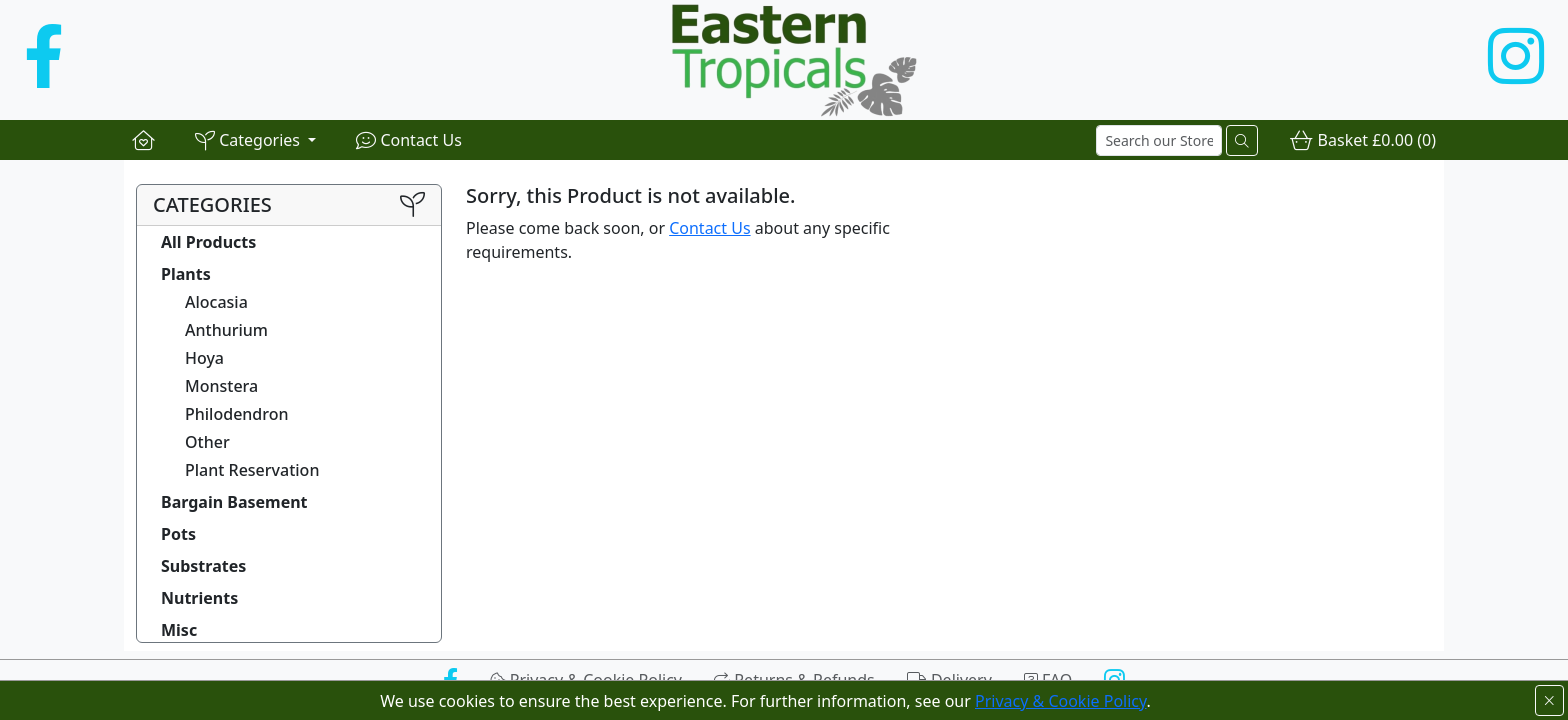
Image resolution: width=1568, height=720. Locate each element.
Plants (186, 274)
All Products (208, 242)
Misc (179, 630)
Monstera (221, 386)
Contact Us (709, 228)
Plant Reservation (252, 470)
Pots (178, 534)
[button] (255, 140)
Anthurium (226, 330)
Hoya (204, 358)
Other (207, 442)
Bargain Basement (234, 502)
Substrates (203, 566)
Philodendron (237, 414)
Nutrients (199, 598)
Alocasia (216, 302)
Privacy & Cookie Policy (1061, 701)
